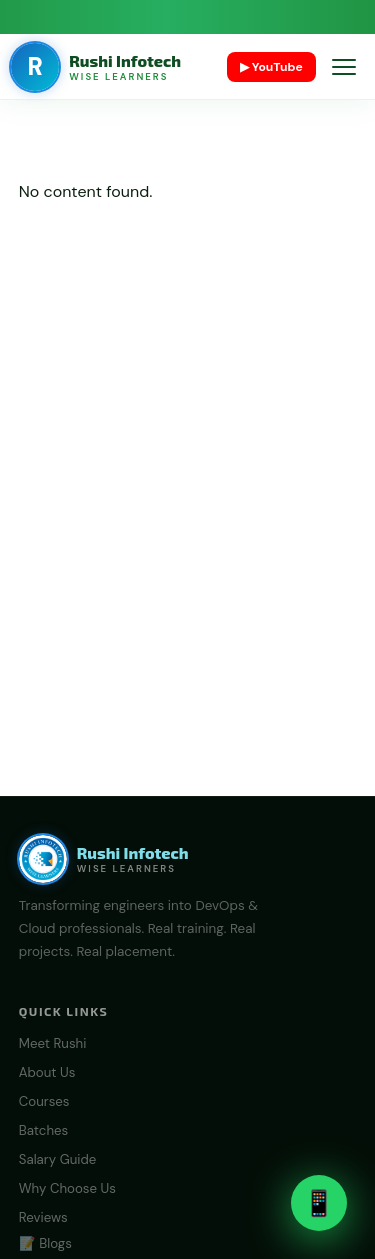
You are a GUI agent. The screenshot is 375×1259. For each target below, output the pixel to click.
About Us (47, 1072)
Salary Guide (58, 1159)
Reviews (43, 1217)
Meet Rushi (53, 1043)
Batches (43, 1130)
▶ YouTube (271, 67)
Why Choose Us (67, 1188)
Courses (44, 1101)
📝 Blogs (45, 1243)
